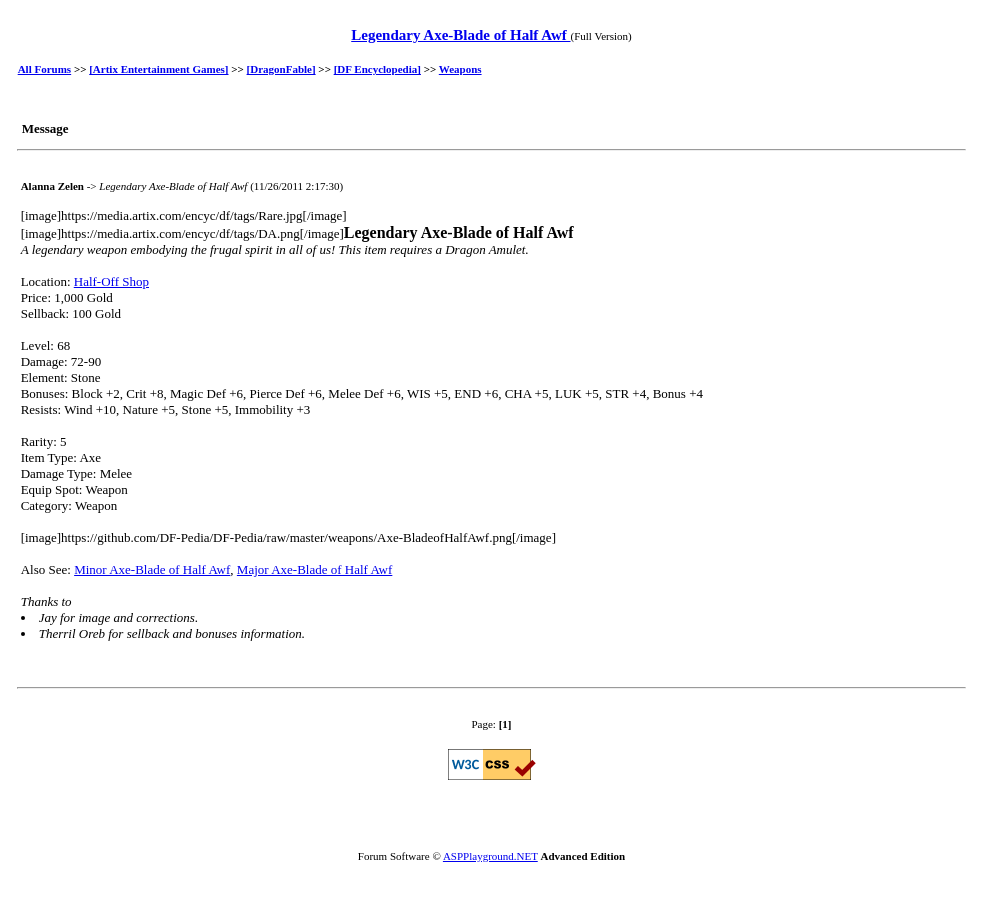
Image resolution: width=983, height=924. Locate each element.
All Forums (44, 69)
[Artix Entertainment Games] (158, 69)
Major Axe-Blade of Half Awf (315, 569)
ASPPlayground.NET (490, 856)
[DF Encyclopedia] (377, 69)
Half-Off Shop (111, 281)
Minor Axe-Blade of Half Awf (152, 569)
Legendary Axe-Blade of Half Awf (460, 35)
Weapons (460, 69)
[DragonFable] (281, 69)
